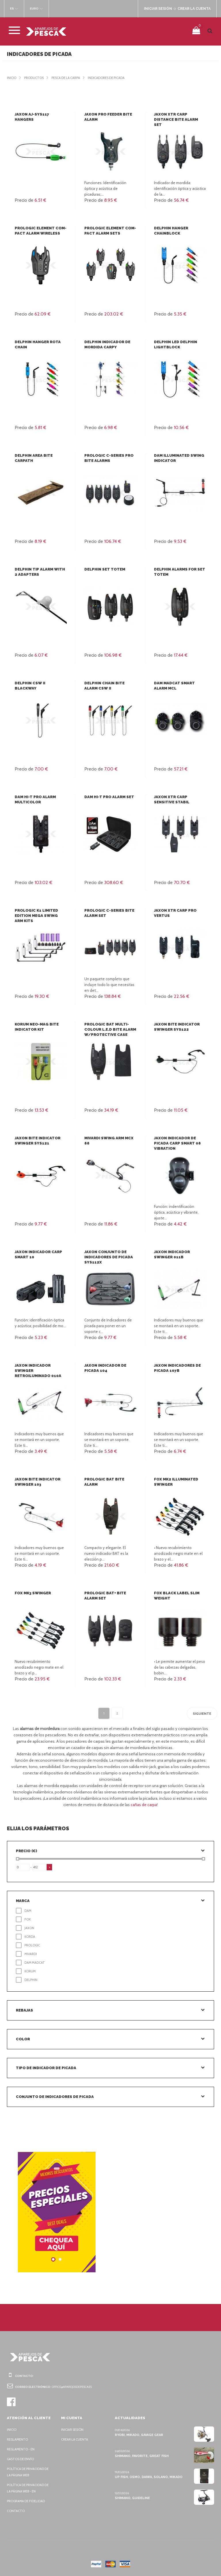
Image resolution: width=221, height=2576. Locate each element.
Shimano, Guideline (132, 2498)
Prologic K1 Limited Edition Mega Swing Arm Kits (40, 915)
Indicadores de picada (113, 78)
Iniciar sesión (73, 2429)
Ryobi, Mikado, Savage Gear (139, 2435)
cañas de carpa (143, 1804)
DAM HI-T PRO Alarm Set (108, 797)
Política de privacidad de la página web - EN (29, 2488)
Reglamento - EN (21, 2449)
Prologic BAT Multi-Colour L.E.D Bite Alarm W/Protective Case (109, 1029)
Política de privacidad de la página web (29, 2472)
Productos (35, 78)
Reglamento (18, 2439)
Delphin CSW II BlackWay (40, 683)
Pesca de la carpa (69, 78)
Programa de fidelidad (27, 2501)
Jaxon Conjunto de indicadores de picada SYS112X (108, 1257)
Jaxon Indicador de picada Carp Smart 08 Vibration (176, 1143)
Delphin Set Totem (103, 569)
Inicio (12, 78)
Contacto (15, 2511)
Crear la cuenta (75, 2439)
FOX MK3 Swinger (32, 1593)
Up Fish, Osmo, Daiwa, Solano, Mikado (148, 2477)
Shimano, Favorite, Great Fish (141, 2456)
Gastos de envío (21, 2459)
